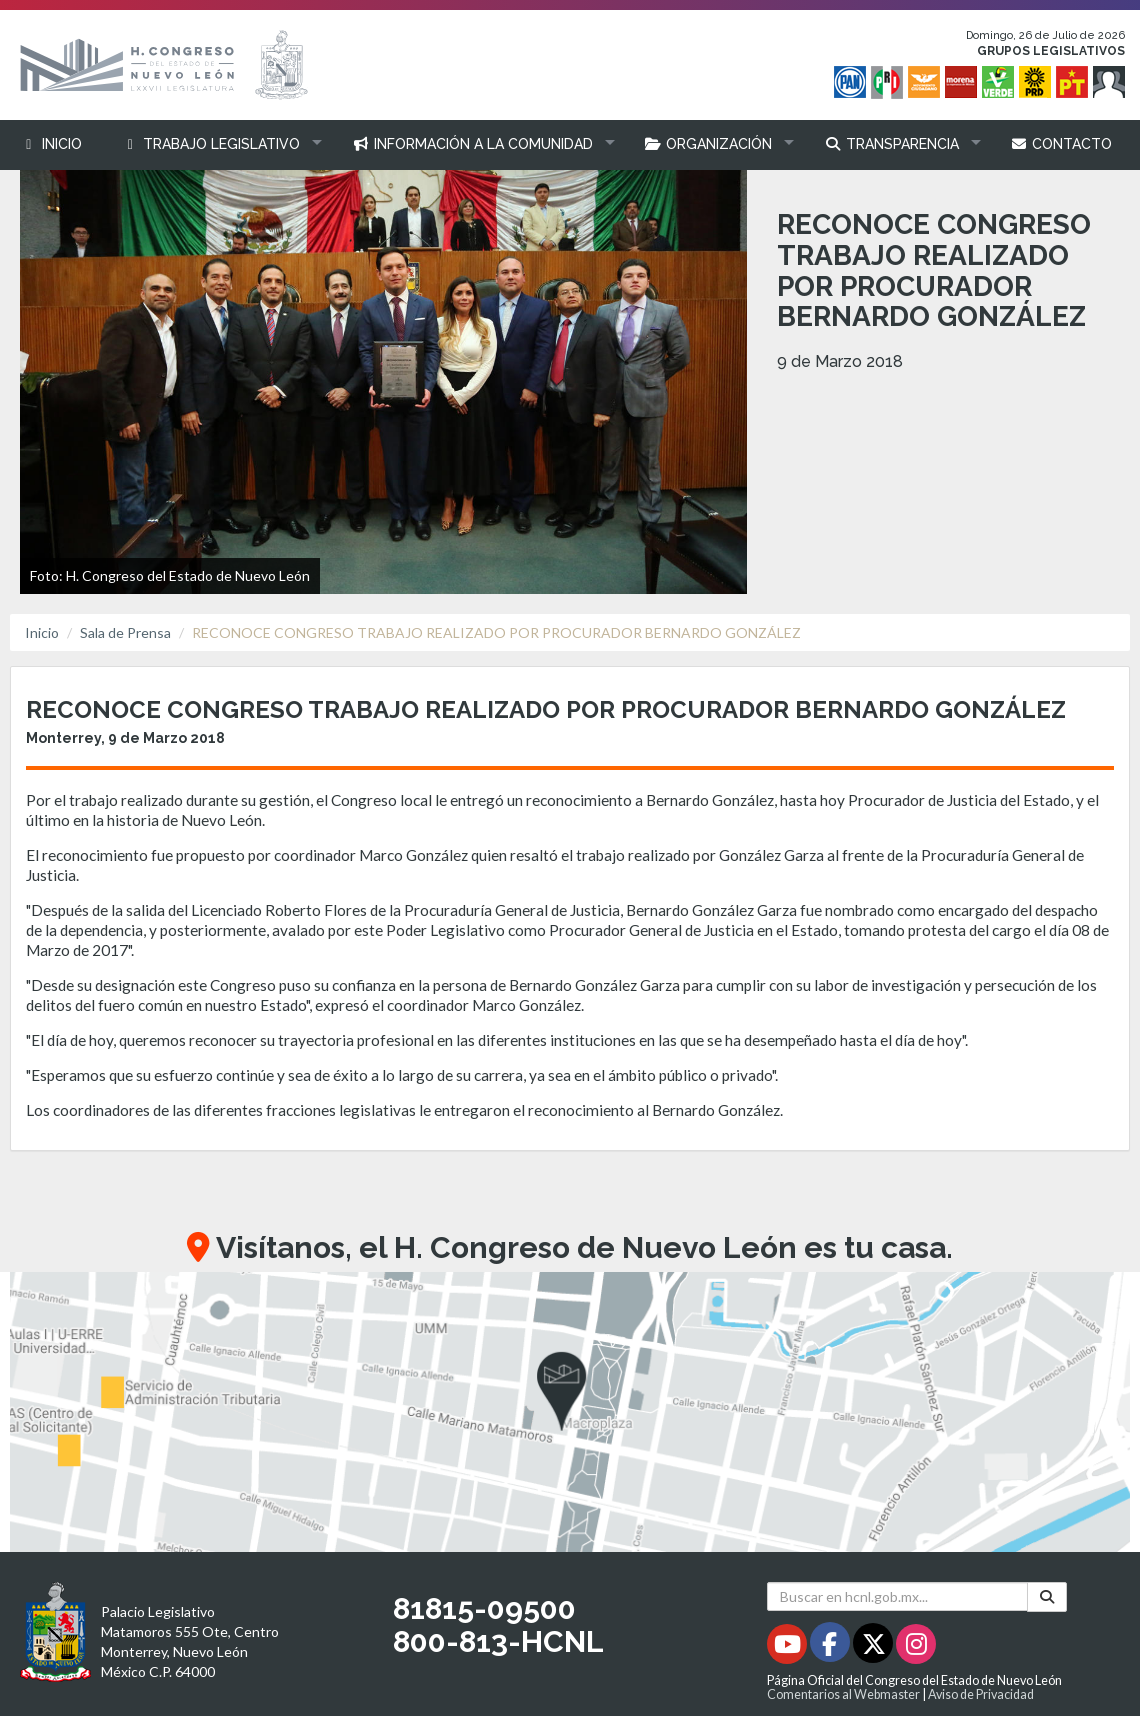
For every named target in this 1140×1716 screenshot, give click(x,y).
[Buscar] (1047, 1597)
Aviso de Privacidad (981, 1694)
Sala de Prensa (125, 632)
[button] (217, 144)
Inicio (42, 632)
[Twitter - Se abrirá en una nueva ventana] (874, 1647)
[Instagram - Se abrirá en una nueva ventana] (916, 1647)
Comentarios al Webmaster (843, 1694)
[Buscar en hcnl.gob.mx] (897, 1596)
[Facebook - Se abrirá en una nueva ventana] (831, 1647)
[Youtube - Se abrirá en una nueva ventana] (788, 1647)
